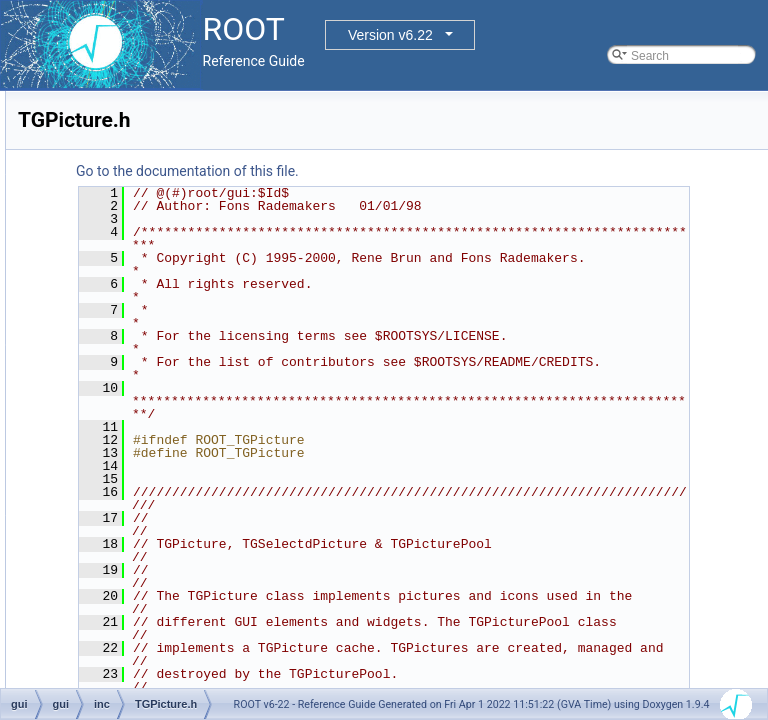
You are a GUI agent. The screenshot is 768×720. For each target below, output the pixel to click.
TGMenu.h (142, 245)
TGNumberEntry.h (162, 311)
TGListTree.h (149, 91)
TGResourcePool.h (165, 465)
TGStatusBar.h (153, 685)
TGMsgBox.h (149, 289)
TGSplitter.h (145, 663)
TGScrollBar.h (151, 487)
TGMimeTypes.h (158, 267)
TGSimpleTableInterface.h (183, 575)
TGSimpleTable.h (160, 553)
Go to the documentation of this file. (437, 171)
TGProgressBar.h (160, 421)
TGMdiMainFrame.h (167, 201)
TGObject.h (144, 333)
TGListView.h (149, 113)
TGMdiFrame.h (154, 179)
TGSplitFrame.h (156, 641)
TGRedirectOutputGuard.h (184, 443)
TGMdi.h (137, 135)
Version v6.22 (390, 35)
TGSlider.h (142, 597)
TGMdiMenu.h (152, 223)
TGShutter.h (146, 531)
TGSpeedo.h (148, 619)
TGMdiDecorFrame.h (170, 157)
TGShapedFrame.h (165, 509)
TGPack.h (140, 355)
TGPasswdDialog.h (165, 377)
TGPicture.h (146, 399)
